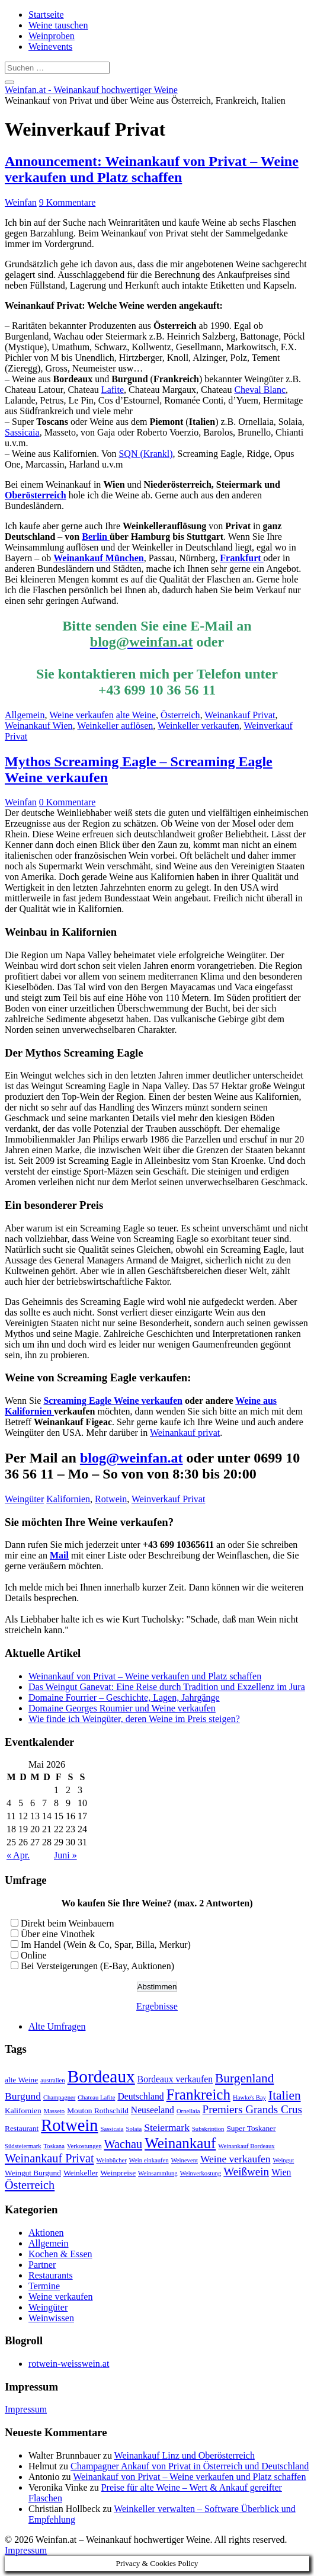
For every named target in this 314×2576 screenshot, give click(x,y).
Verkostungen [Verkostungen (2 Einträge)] (84, 2146)
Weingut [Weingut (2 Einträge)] (283, 2160)
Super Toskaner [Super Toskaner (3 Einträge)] (250, 2128)
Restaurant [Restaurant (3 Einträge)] (22, 2128)
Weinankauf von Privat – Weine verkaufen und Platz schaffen (144, 1676)
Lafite (112, 390)
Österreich (180, 715)
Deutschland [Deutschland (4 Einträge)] (140, 2096)
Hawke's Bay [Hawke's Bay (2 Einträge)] (249, 2097)
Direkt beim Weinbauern (67, 1923)
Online (34, 1955)
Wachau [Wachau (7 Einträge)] (123, 2144)
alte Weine (136, 715)
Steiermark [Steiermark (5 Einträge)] (167, 2127)
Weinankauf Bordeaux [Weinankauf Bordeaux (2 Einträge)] (246, 2146)
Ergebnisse (157, 2006)
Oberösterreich (35, 495)
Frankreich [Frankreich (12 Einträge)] (198, 2095)
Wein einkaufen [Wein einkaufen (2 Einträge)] (149, 2160)
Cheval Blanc (260, 390)
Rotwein (111, 1499)
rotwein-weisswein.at (68, 2364)
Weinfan (21, 202)
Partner (42, 2265)
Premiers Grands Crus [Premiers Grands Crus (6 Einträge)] (253, 2109)
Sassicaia (22, 432)
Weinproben (51, 36)
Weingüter (24, 1499)
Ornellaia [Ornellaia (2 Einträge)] (188, 2111)
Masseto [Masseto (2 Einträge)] (54, 2111)
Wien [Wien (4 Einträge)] (281, 2172)
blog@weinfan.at (131, 1457)
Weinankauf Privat (239, 715)
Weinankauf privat (185, 1433)
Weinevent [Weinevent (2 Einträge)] (184, 2160)
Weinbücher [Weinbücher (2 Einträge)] (112, 2160)
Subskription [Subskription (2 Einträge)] (208, 2129)
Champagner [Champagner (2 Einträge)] (59, 2097)
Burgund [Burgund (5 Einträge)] (23, 2096)
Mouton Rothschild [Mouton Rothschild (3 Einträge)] (98, 2110)
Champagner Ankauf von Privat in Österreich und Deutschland (190, 2466)
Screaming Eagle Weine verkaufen (112, 1401)
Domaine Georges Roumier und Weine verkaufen (122, 1708)
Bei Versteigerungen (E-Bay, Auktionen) (97, 1966)
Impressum (26, 2409)
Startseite (46, 14)
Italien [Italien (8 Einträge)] (284, 2095)
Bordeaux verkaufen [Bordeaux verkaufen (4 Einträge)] (175, 2079)
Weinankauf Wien (39, 726)
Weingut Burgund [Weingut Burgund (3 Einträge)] (33, 2172)
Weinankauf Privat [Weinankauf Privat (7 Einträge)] (49, 2158)
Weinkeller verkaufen (198, 726)
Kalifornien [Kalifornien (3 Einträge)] (23, 2110)
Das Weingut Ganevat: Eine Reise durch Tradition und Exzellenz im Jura (166, 1687)
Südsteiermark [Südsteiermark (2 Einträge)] (23, 2146)
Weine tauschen (58, 25)
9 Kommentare (67, 202)
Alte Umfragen (56, 2026)
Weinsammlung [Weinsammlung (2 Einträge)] (158, 2173)
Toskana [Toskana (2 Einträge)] (54, 2146)
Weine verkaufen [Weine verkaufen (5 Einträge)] (235, 2159)
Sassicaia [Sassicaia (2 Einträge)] (111, 2129)
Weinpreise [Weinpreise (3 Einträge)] (118, 2172)
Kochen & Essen (60, 2254)
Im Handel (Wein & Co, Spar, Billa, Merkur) (106, 1945)
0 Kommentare (67, 802)
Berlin (96, 537)
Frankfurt (241, 558)
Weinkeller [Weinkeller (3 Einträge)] (80, 2172)
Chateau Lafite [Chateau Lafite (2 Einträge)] (96, 2097)
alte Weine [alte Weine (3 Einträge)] (21, 2079)
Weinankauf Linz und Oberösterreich (184, 2455)
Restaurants (50, 2275)
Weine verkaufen (81, 715)
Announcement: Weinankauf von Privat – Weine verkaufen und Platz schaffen (152, 169)
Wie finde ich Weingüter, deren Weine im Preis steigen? (134, 1719)
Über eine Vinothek (58, 1934)
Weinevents (50, 46)
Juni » (65, 1855)
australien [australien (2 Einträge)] (52, 2080)
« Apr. (18, 1855)
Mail (59, 1555)
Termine (44, 2286)
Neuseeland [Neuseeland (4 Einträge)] (152, 2110)
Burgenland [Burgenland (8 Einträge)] (244, 2078)
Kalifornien (68, 1499)
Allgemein (25, 715)
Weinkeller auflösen (115, 726)
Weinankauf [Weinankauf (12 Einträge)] (180, 2143)
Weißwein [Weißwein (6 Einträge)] (246, 2171)
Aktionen (46, 2233)
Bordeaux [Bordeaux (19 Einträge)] (101, 2076)
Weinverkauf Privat (168, 1499)
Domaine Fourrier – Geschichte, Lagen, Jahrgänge (124, 1697)
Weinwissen (51, 2318)
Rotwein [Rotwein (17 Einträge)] (69, 2125)
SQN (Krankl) (145, 454)
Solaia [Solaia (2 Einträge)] (134, 2129)
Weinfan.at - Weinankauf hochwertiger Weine (91, 90)
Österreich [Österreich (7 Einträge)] (30, 2184)
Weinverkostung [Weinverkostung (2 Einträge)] (201, 2173)
